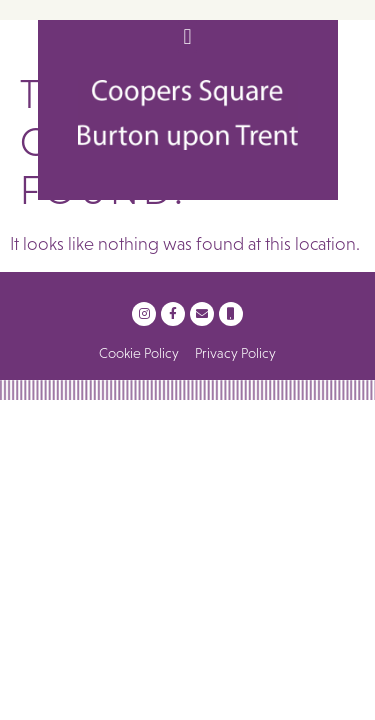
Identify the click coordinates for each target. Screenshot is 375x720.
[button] (187, 36)
